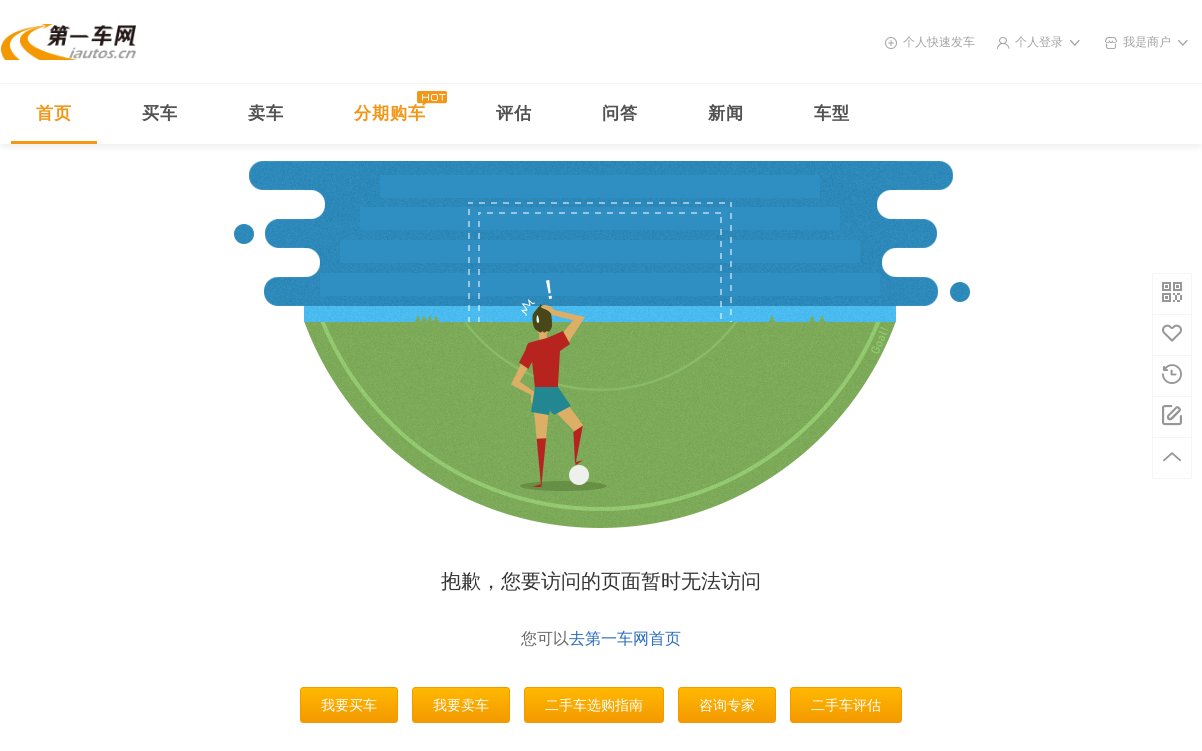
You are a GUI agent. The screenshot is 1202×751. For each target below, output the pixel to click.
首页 (54, 113)
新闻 (726, 113)
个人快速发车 (939, 42)
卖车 (266, 113)
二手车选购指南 (594, 705)
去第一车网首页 (625, 638)
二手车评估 (846, 705)
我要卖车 (461, 705)
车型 (832, 113)
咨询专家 (727, 705)
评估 (514, 113)
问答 (620, 113)
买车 (160, 113)
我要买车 (349, 705)
